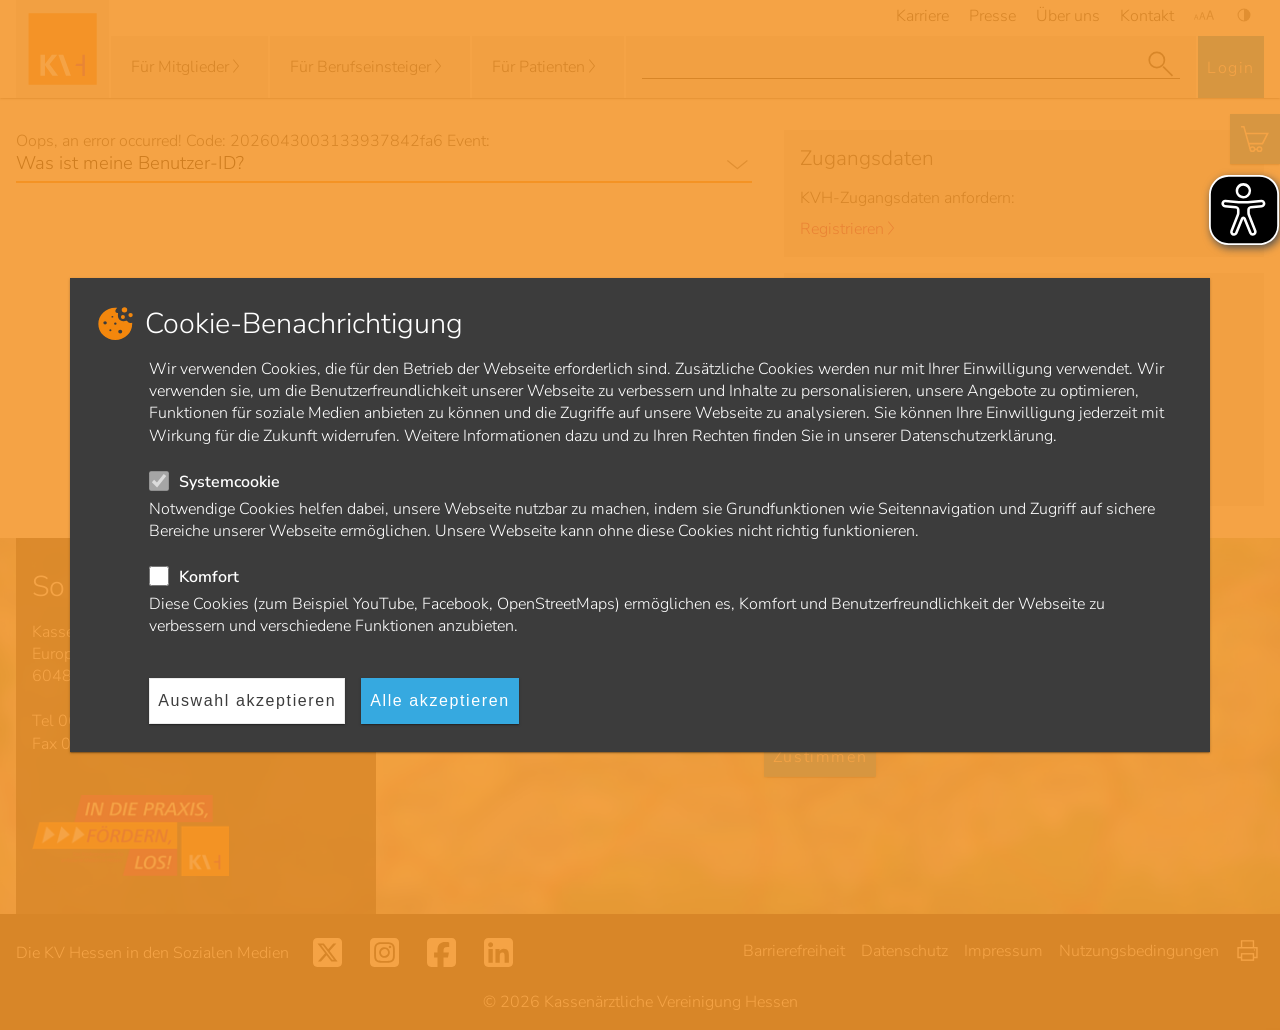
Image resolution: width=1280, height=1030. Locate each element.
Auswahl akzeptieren (247, 700)
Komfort (209, 577)
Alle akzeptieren (439, 700)
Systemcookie (229, 482)
